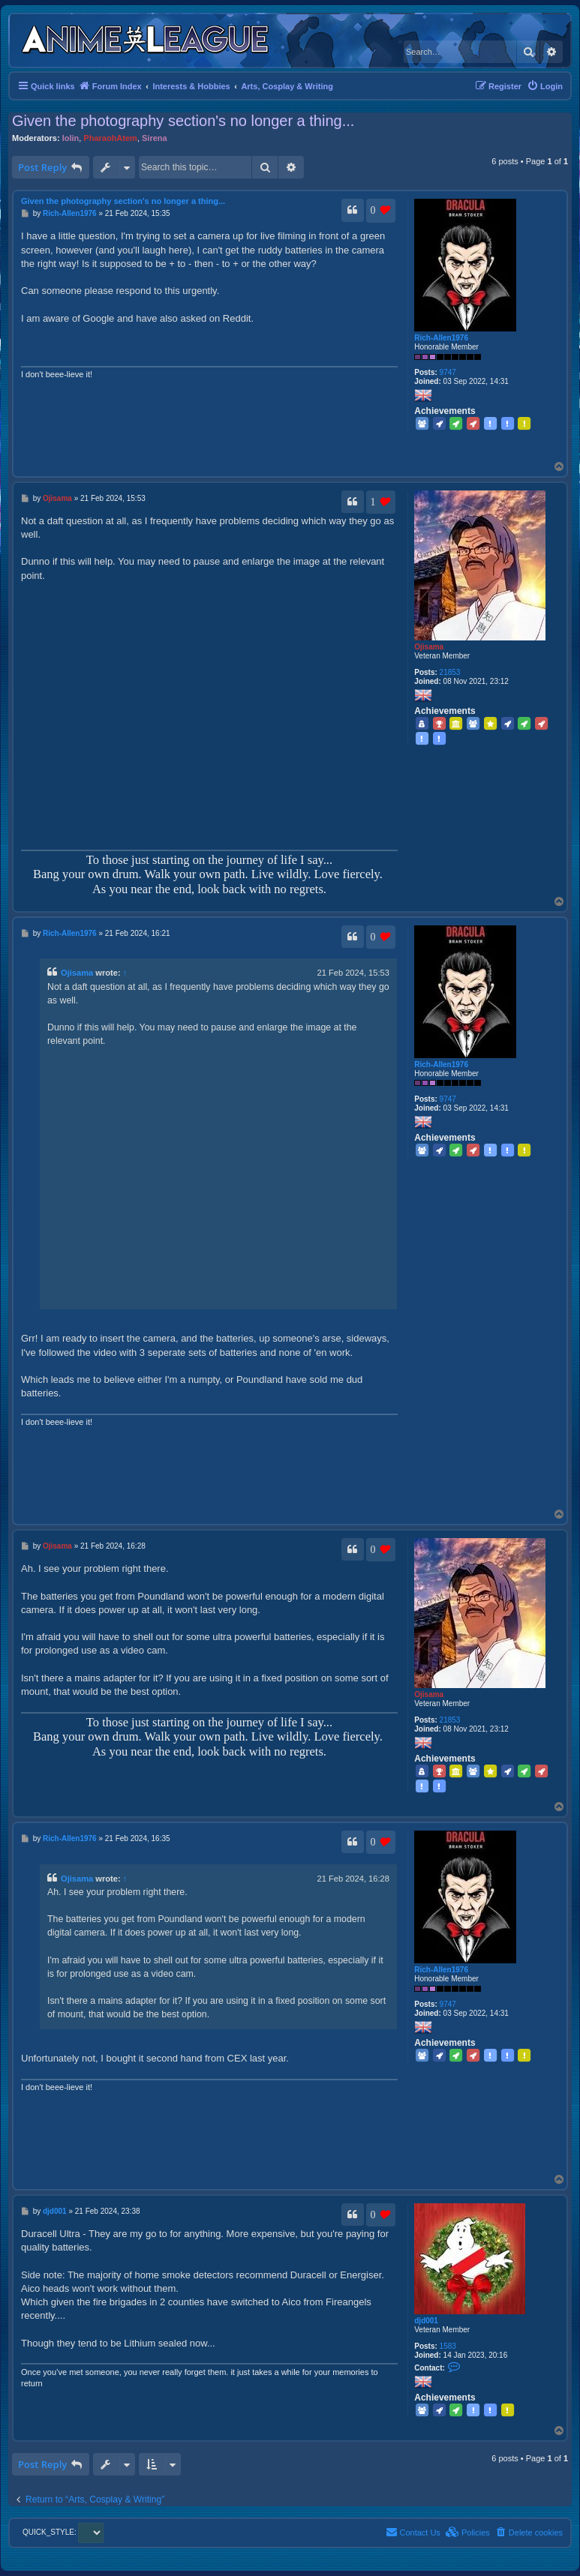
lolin (71, 137)
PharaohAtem (110, 137)
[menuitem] (545, 86)
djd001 (426, 2321)
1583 (448, 2346)
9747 (448, 372)
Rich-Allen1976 (441, 338)
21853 (450, 672)
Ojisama (428, 647)
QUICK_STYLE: (63, 2532)
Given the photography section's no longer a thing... (183, 120)
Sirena (154, 137)
